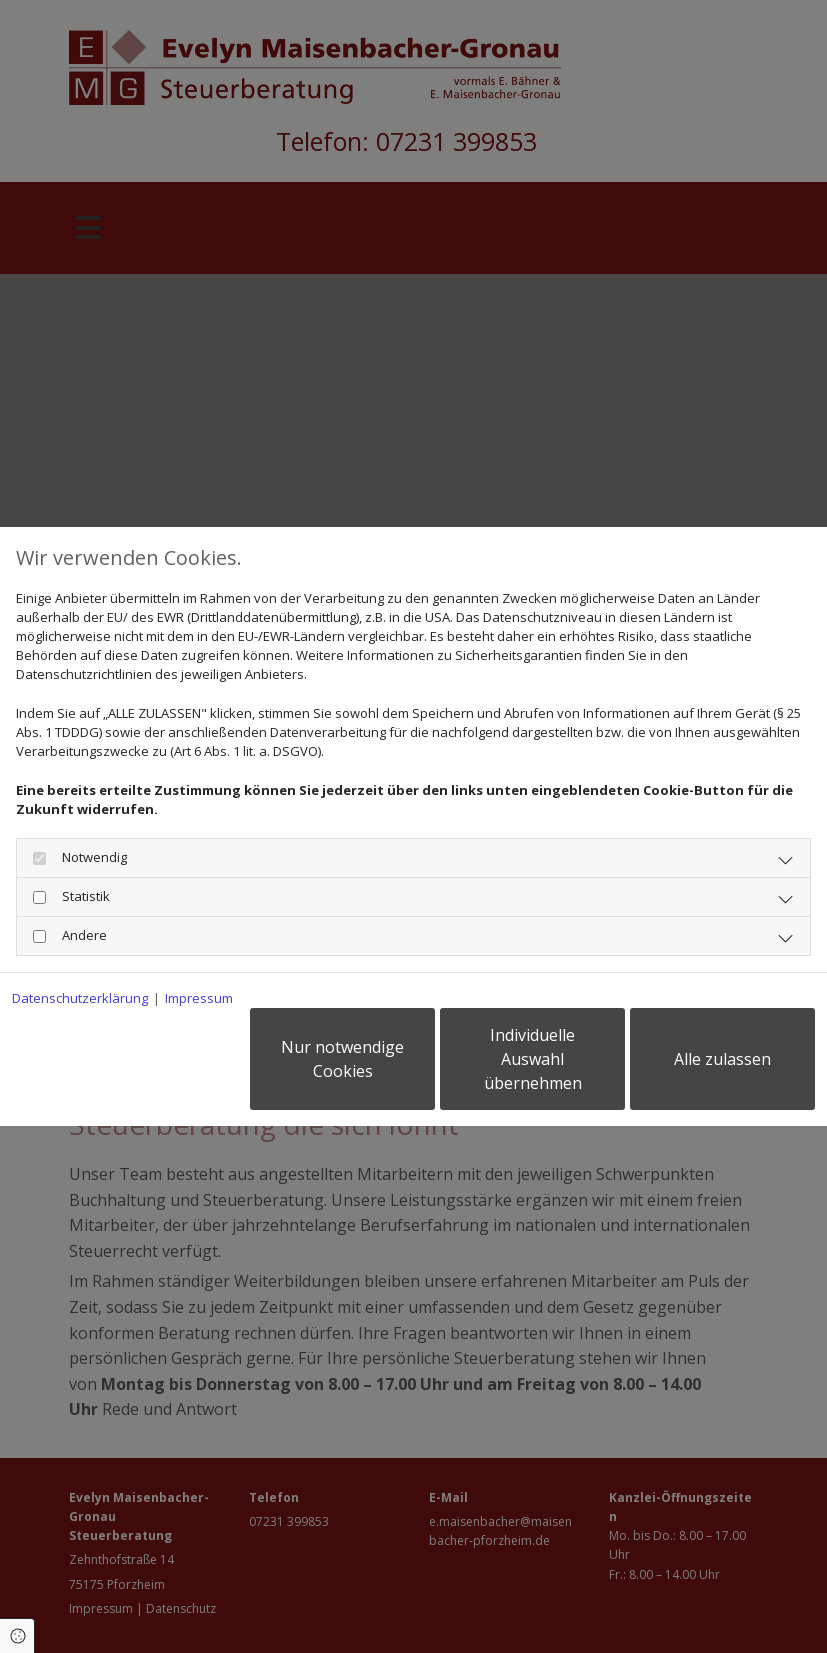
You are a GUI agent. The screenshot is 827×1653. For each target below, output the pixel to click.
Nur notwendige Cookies (342, 1059)
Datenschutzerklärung (80, 998)
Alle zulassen (722, 1059)
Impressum (199, 998)
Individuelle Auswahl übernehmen (533, 1059)
